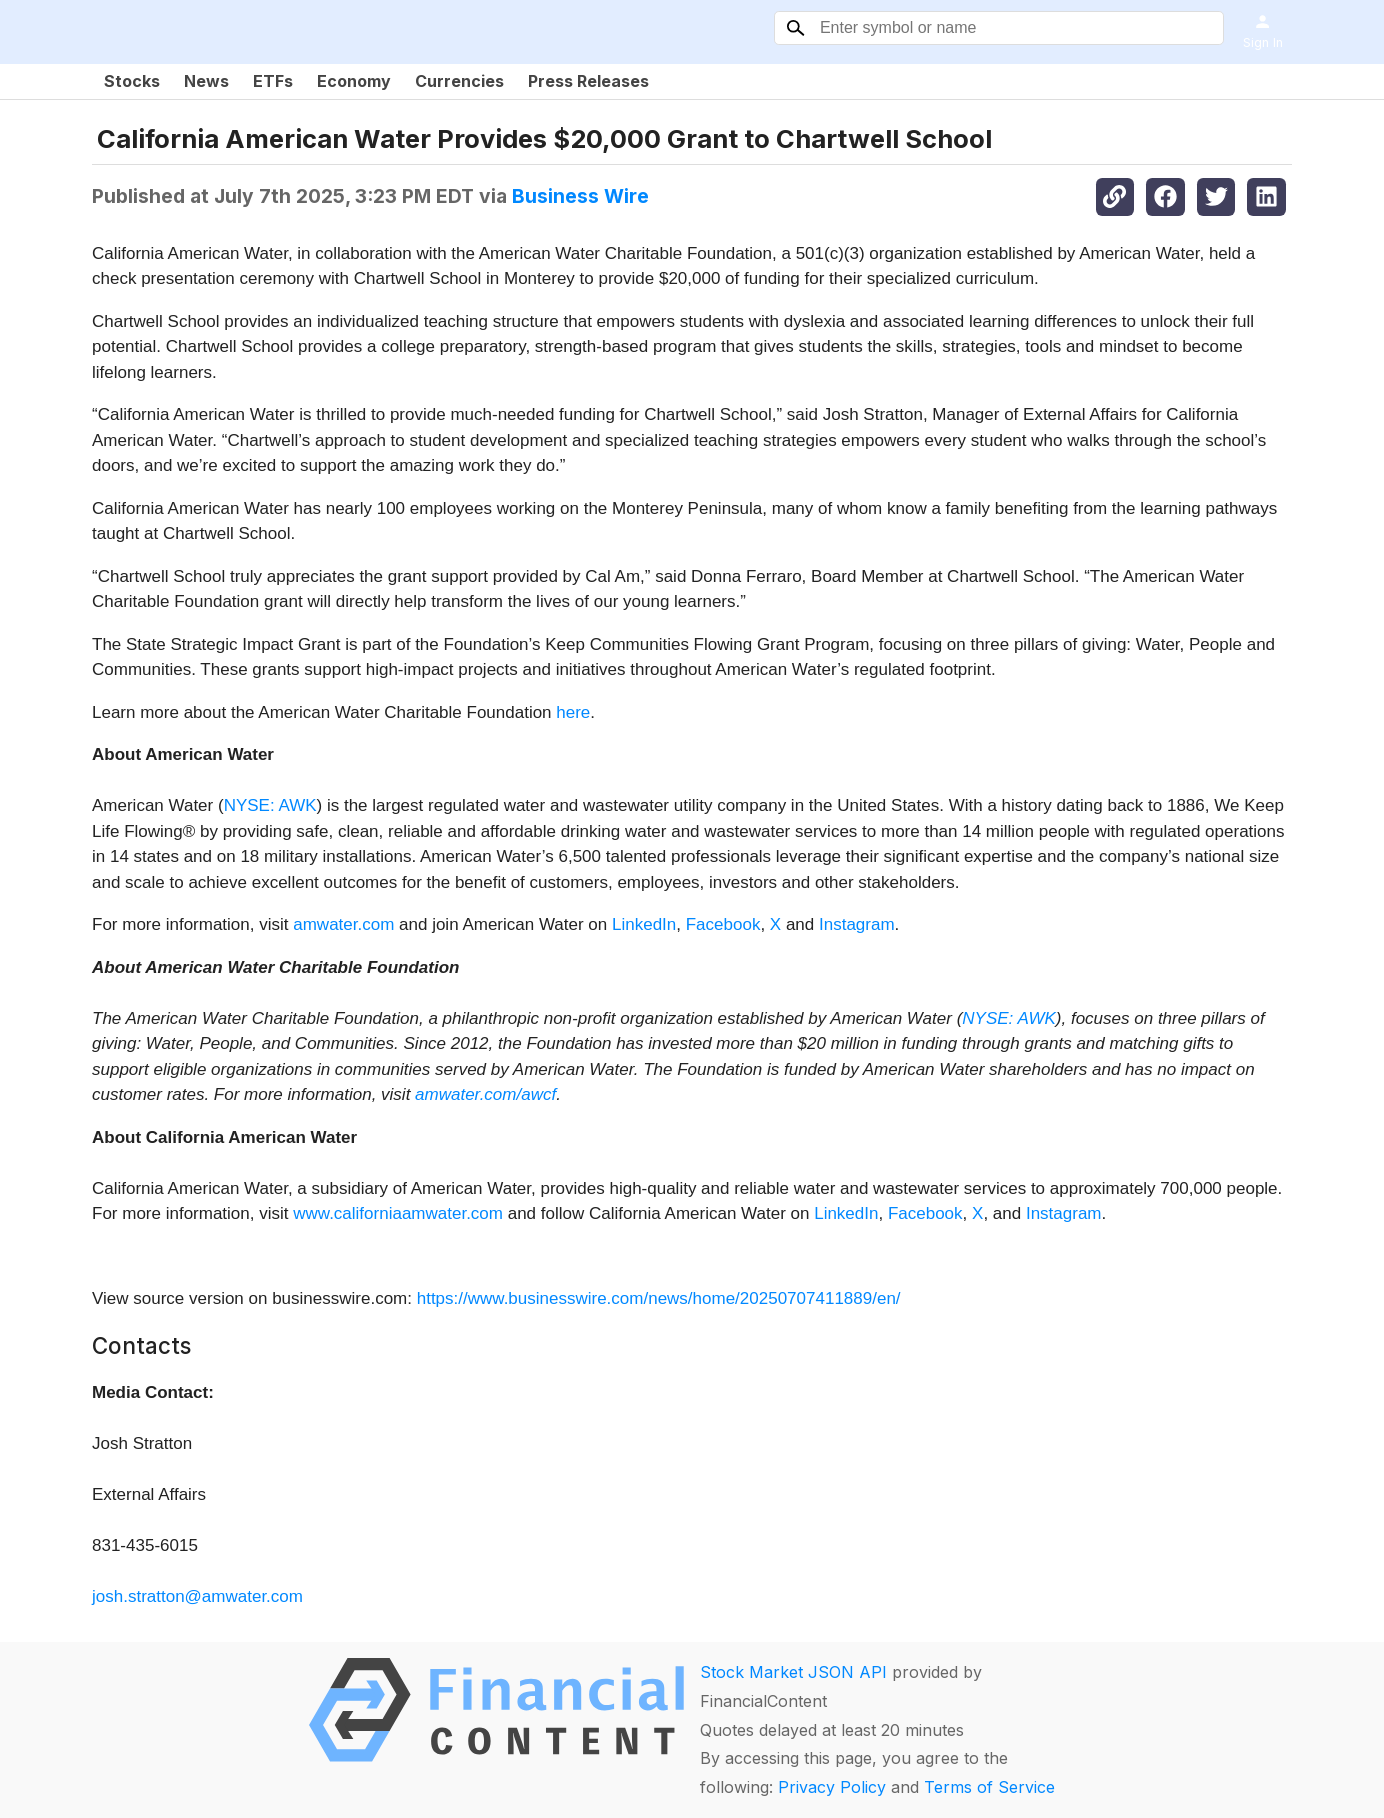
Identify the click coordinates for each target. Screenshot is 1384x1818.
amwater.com (343, 924)
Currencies (459, 81)
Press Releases (588, 81)
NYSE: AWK (270, 805)
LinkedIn (644, 924)
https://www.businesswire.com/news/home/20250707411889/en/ (659, 1298)
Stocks (132, 81)
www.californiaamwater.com (398, 1213)
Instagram (857, 924)
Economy (354, 81)
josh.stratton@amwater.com (197, 1596)
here (573, 712)
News (206, 81)
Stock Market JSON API (793, 1672)
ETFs (273, 81)
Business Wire (580, 196)
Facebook (723, 924)
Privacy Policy (832, 1787)
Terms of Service (989, 1787)
